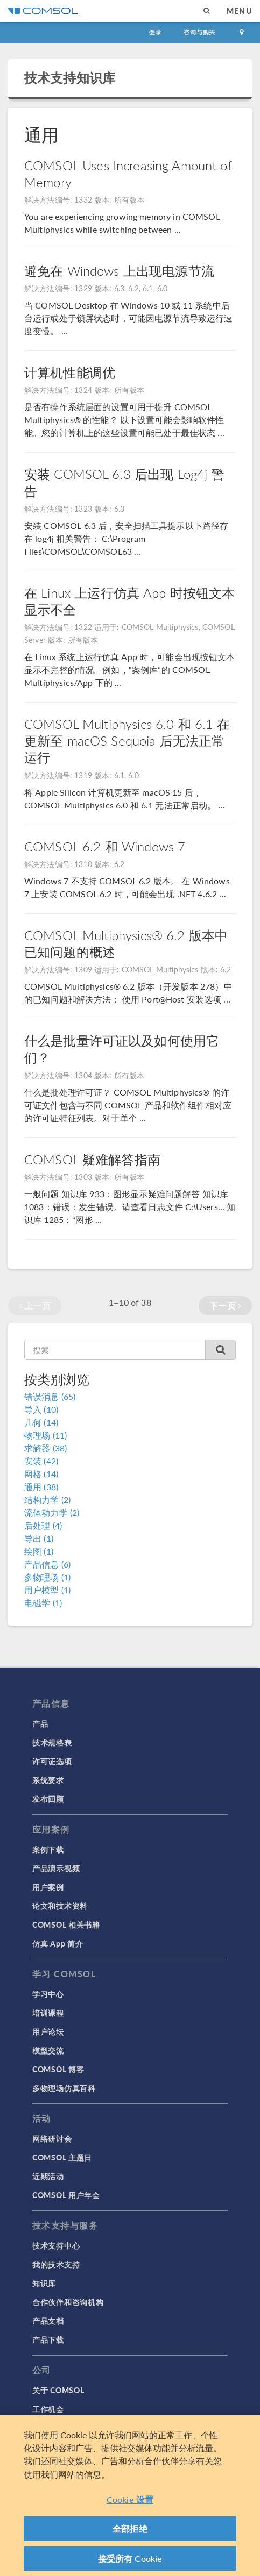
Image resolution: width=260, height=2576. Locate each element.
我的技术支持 (56, 2264)
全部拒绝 (130, 2533)
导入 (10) (41, 1409)
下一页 (225, 1305)
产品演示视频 (56, 1868)
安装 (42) (41, 1461)
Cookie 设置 (130, 2504)
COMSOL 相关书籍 (66, 1924)
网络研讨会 (52, 2138)
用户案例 (48, 1886)
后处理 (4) (43, 1525)
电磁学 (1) (43, 1603)
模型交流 (48, 2050)
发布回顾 (48, 1798)
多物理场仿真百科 (64, 2088)
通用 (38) (41, 1486)
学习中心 (48, 1993)
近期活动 (48, 2176)
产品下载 (48, 2339)
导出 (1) (38, 1538)
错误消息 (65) (49, 1396)
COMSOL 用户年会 (66, 2194)
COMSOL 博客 (58, 2069)
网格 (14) (41, 1474)
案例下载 (48, 1849)
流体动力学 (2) (51, 1512)
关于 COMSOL (58, 2390)
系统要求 (48, 1779)
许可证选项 (52, 1761)
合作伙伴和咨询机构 (67, 2301)
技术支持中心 (56, 2245)
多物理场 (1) (47, 1577)
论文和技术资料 (60, 1905)
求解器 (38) (45, 1448)
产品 (40, 1723)
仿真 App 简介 (57, 1943)
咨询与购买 (199, 32)
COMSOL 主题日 (62, 2157)
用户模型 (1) (47, 1590)
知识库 (44, 2283)
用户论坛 (48, 2031)
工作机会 (48, 2408)
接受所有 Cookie (130, 2563)
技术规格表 (52, 1742)
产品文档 (48, 2320)
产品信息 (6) (47, 1564)
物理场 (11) (45, 1435)
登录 (155, 32)
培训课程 (48, 2012)
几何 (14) (41, 1422)
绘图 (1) (38, 1551)
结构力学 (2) (47, 1499)
